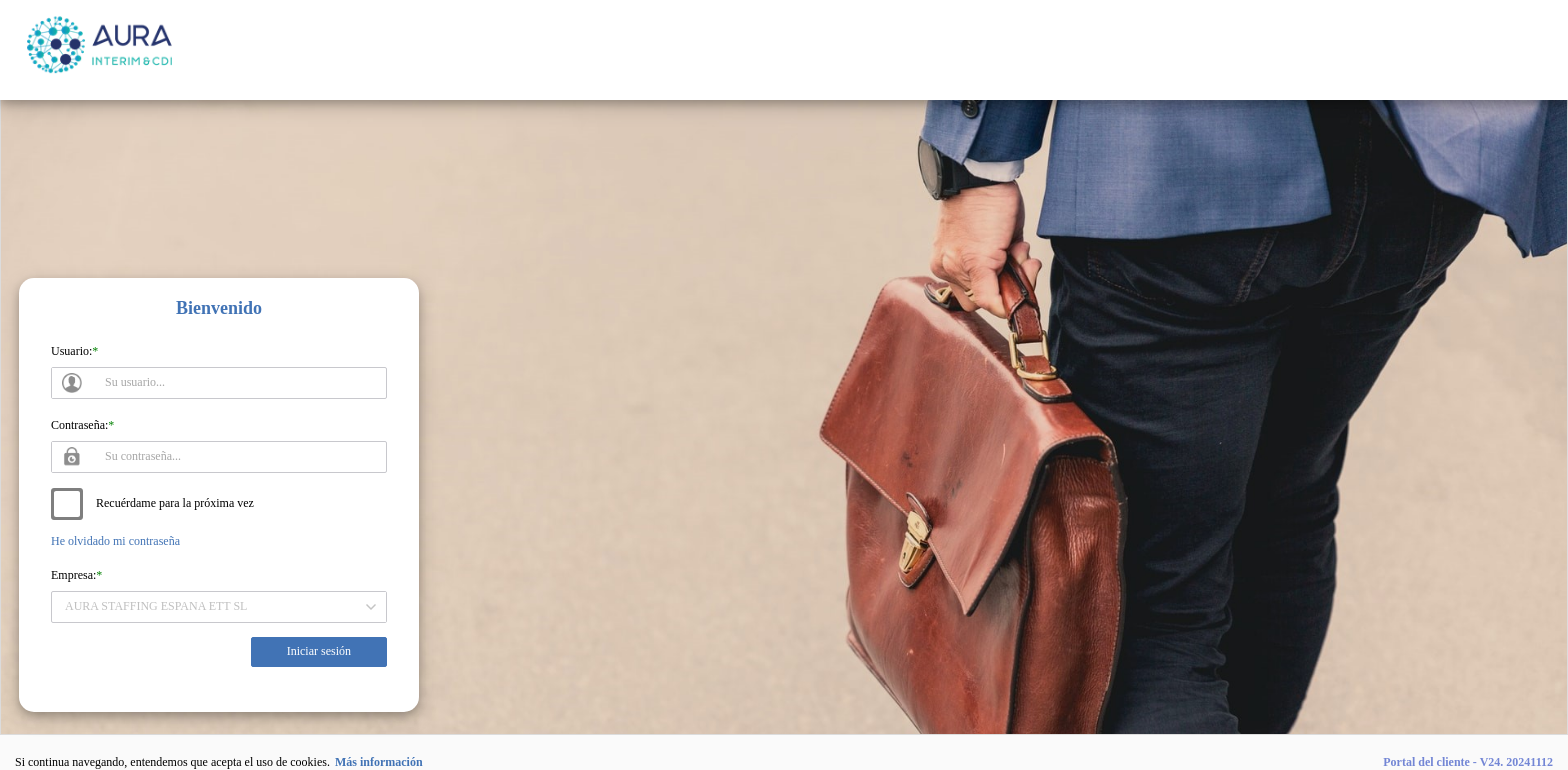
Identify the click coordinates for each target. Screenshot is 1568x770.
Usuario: (71, 351)
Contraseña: (79, 425)
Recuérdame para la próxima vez (175, 503)
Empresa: (73, 575)
